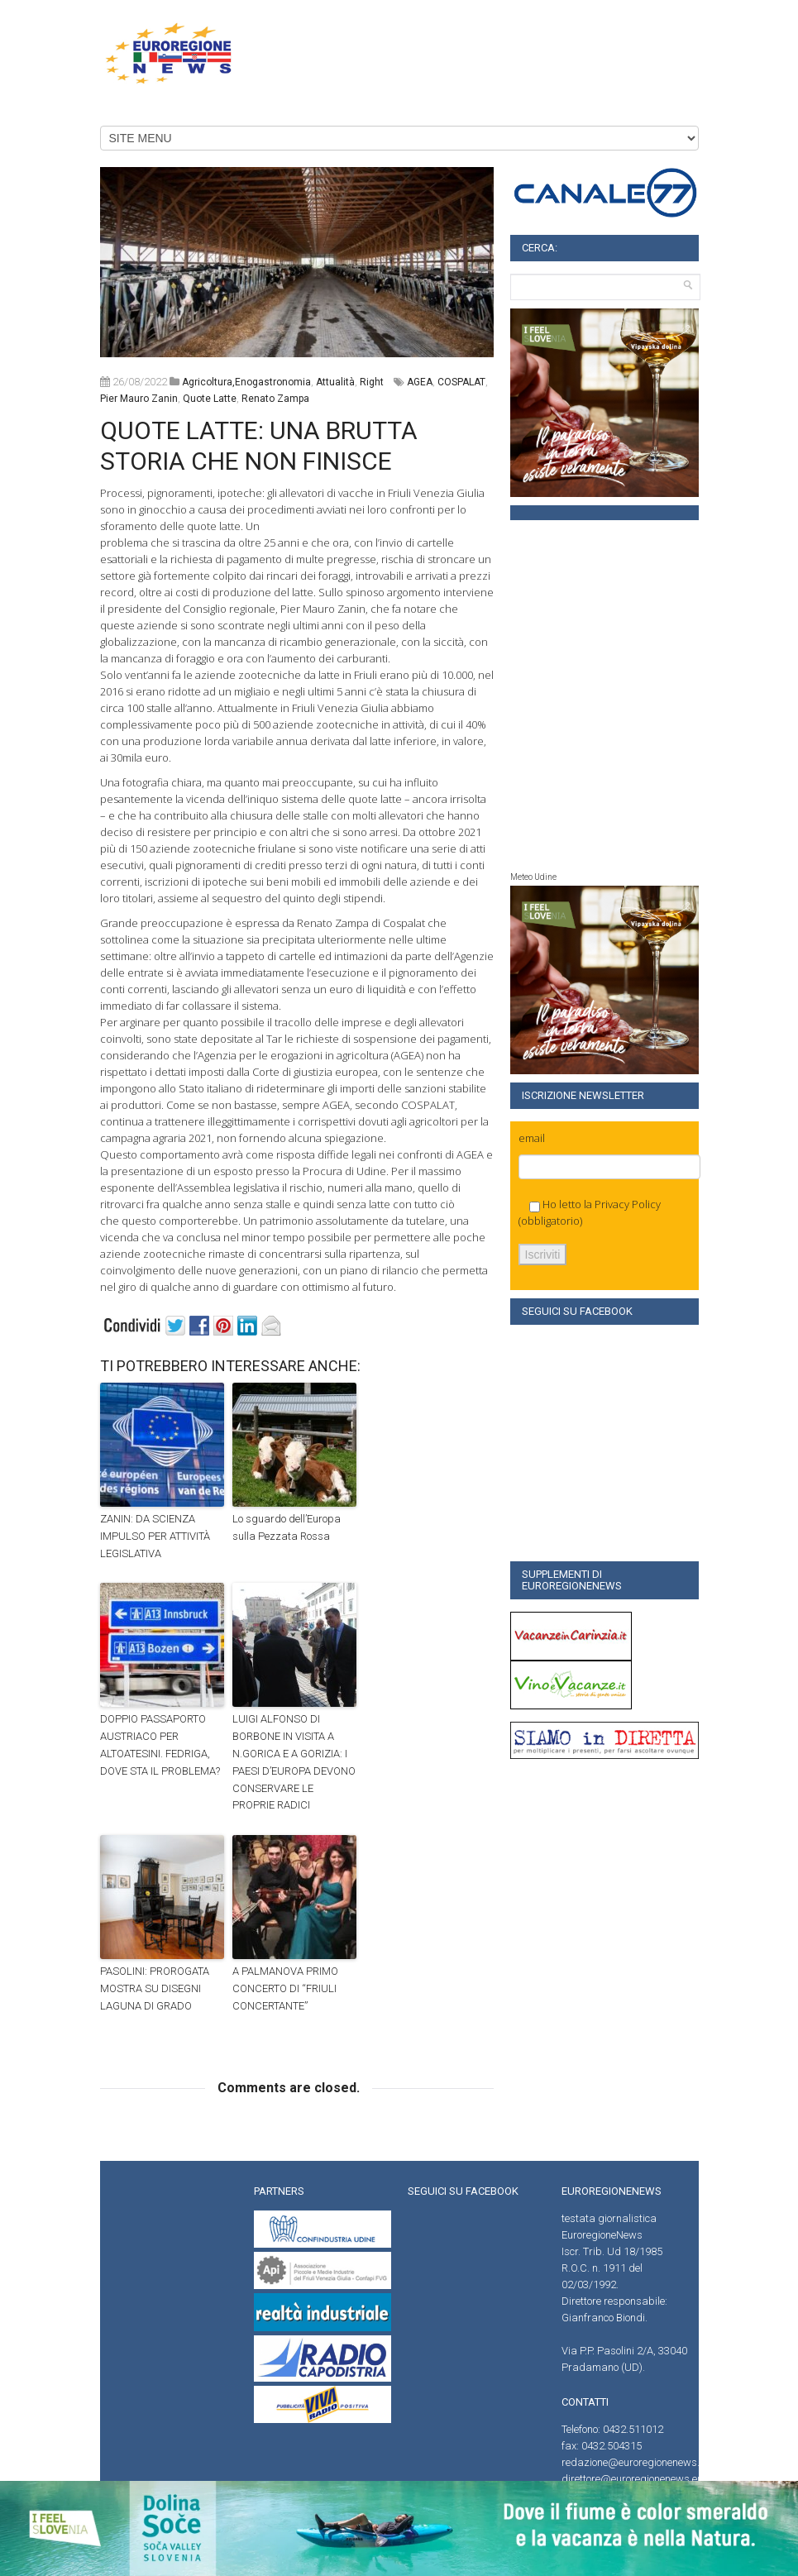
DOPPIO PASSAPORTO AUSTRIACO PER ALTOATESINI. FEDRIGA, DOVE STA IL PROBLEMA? (160, 1744)
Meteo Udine (533, 877)
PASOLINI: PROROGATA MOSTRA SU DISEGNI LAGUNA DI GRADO (154, 1988)
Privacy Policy (628, 1204)
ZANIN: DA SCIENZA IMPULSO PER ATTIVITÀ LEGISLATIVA (155, 1536)
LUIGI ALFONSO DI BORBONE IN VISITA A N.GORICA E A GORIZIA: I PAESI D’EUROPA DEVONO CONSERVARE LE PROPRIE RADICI (294, 1762)
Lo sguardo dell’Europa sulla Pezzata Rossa (286, 1527)
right (372, 382)
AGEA (419, 382)
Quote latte (210, 398)
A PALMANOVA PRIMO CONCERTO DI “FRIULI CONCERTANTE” (285, 1988)
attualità (335, 382)
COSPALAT (461, 382)
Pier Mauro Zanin (139, 398)
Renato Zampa (275, 398)
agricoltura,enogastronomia (246, 382)
